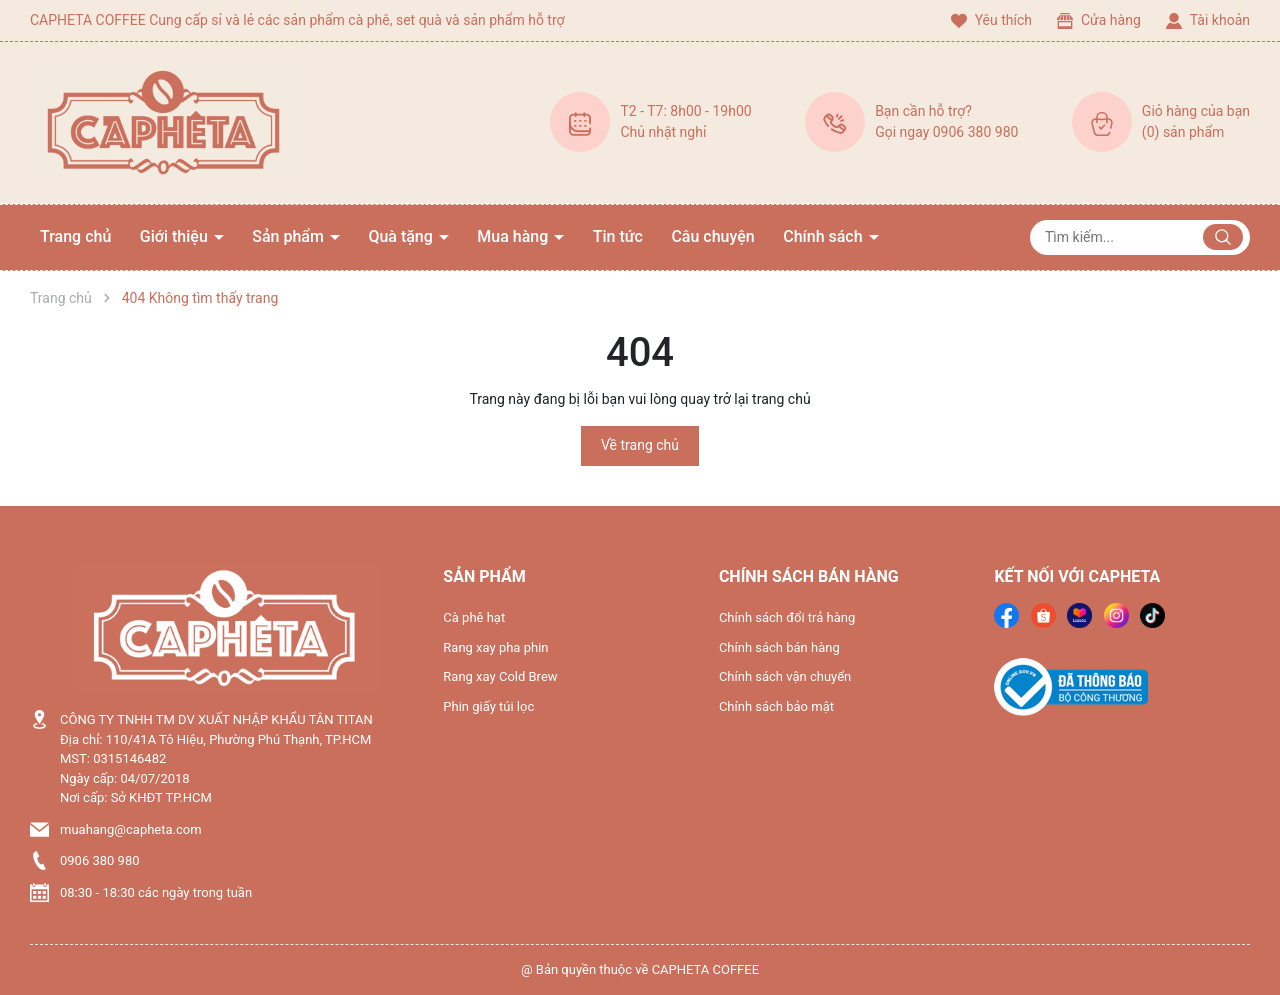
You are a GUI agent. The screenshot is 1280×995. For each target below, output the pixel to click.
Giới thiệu (176, 236)
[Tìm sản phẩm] (1140, 237)
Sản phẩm (290, 236)
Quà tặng (402, 236)
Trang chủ (75, 236)
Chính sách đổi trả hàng (787, 617)
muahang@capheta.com (131, 829)
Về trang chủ (640, 445)
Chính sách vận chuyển (785, 676)
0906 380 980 (100, 860)
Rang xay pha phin (495, 647)
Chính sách (824, 236)
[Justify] (1223, 237)
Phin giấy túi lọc (488, 706)
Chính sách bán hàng (779, 647)
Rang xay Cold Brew (500, 676)
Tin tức (618, 236)
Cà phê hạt (474, 617)
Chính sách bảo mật (776, 706)
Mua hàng (514, 236)
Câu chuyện (712, 236)
